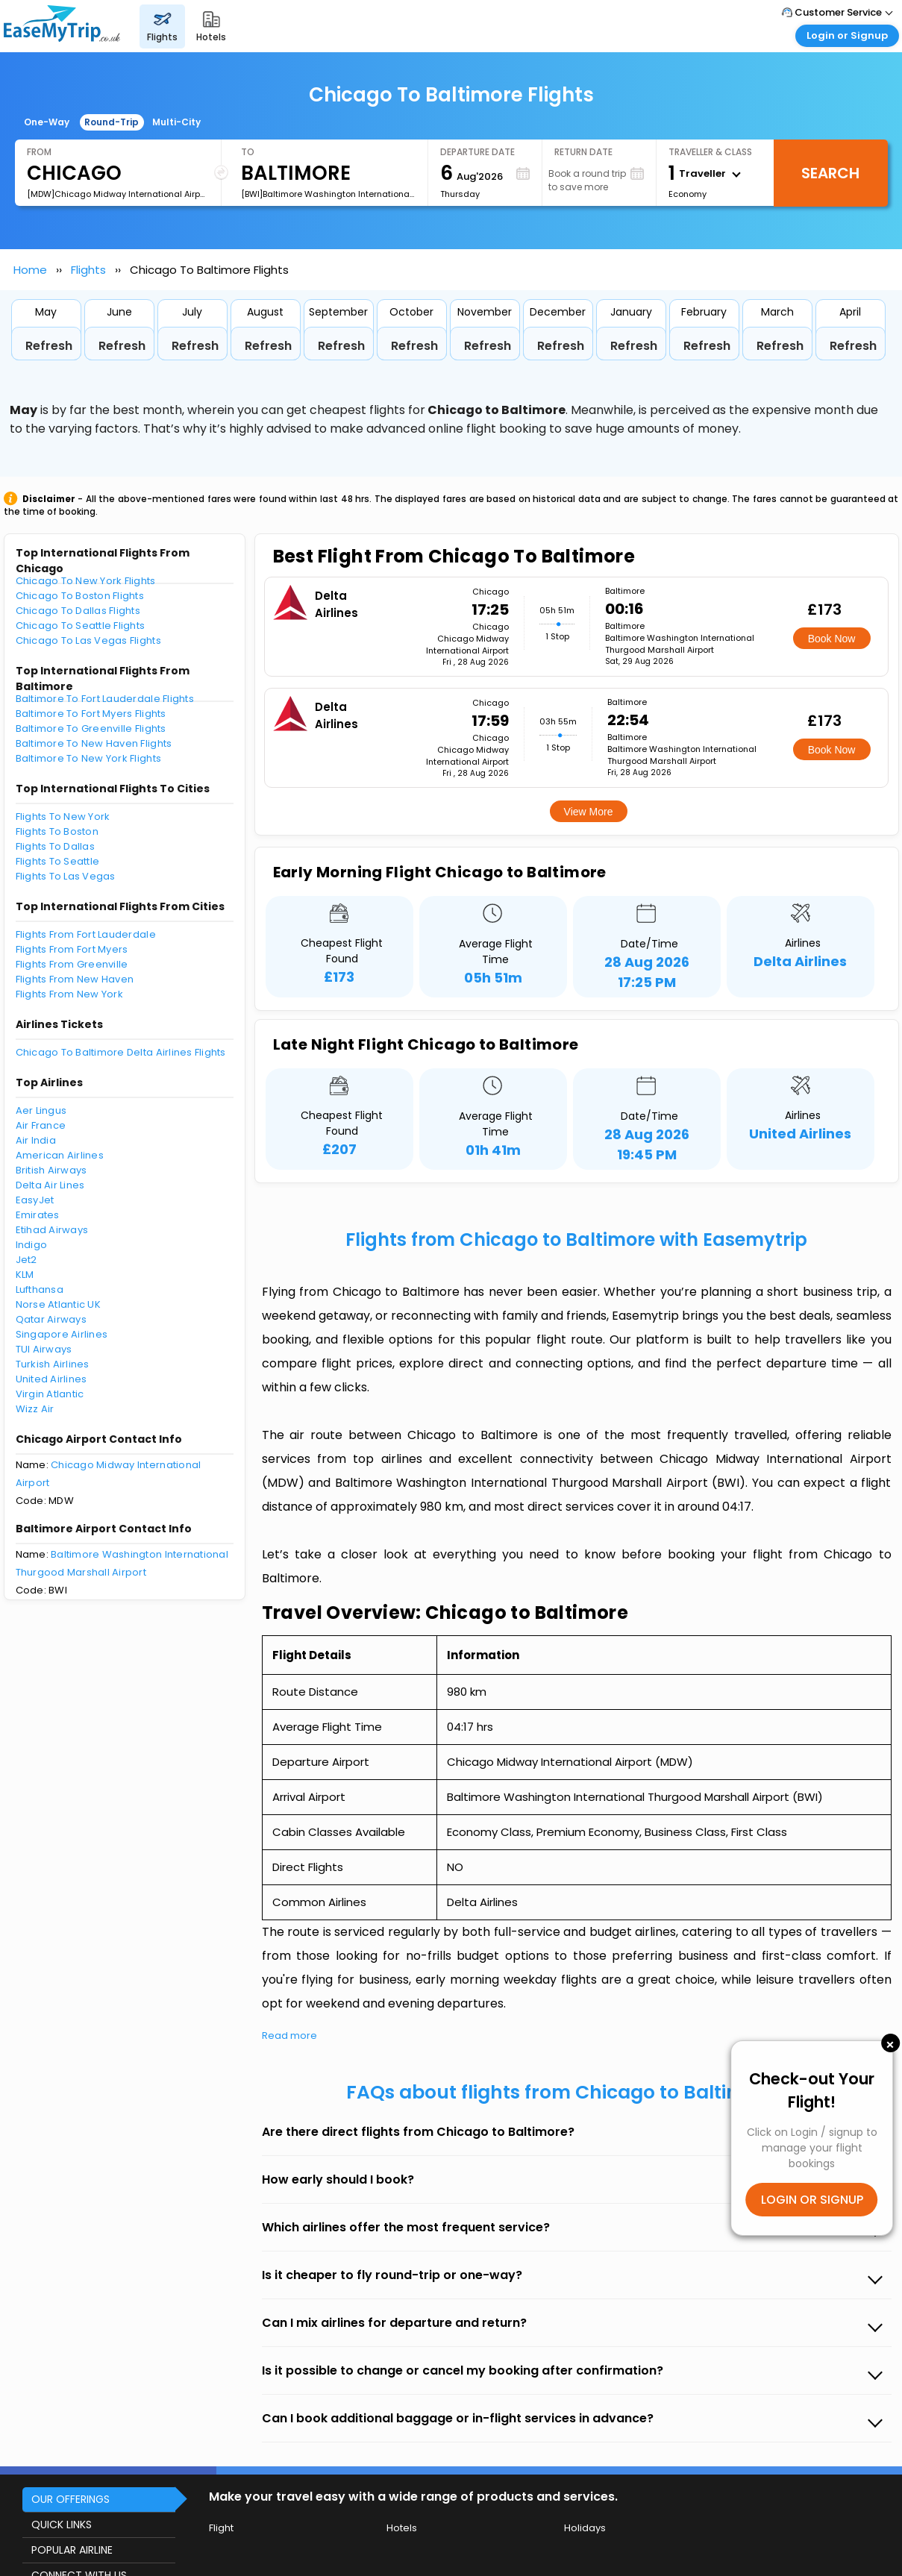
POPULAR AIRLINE (72, 2549)
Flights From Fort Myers (72, 949)
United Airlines (51, 1379)
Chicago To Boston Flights (80, 596)
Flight (221, 2528)
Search (830, 173)
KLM (25, 1274)
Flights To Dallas (55, 846)
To (247, 151)
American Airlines (60, 1155)
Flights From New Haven (75, 979)
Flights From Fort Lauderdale (86, 934)
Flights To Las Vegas (66, 876)
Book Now (832, 639)
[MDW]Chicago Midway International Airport (118, 194)
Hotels (401, 2528)
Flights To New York (63, 816)
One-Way (46, 122)
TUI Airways (44, 1349)
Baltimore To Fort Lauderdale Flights (105, 699)
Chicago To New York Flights (86, 581)
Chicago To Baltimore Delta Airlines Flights (121, 1052)
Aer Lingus (41, 1110)
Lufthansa (39, 1289)
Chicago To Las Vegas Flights (88, 640)
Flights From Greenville (72, 964)
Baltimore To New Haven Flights (94, 743)
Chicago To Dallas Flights (78, 611)
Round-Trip (111, 122)
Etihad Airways (52, 1230)
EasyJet (35, 1200)
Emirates (38, 1215)
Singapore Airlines (62, 1334)
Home (30, 270)
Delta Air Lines (50, 1185)
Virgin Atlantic (50, 1394)
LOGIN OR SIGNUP (812, 2199)
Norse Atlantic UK (58, 1304)
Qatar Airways (51, 1319)
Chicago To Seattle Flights (80, 625)
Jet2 (26, 1260)
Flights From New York (69, 994)
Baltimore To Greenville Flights (91, 728)
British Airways (51, 1170)
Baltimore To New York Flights (89, 758)
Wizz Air (35, 1409)
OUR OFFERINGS (70, 2499)
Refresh (48, 345)
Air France (41, 1125)
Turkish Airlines (53, 1364)
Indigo (32, 1245)
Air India (36, 1140)
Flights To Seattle (58, 861)
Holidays (585, 2528)
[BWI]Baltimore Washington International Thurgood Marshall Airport (328, 194)
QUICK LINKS (61, 2524)
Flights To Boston (57, 831)
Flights (88, 270)
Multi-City (176, 122)
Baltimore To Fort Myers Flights (91, 713)
